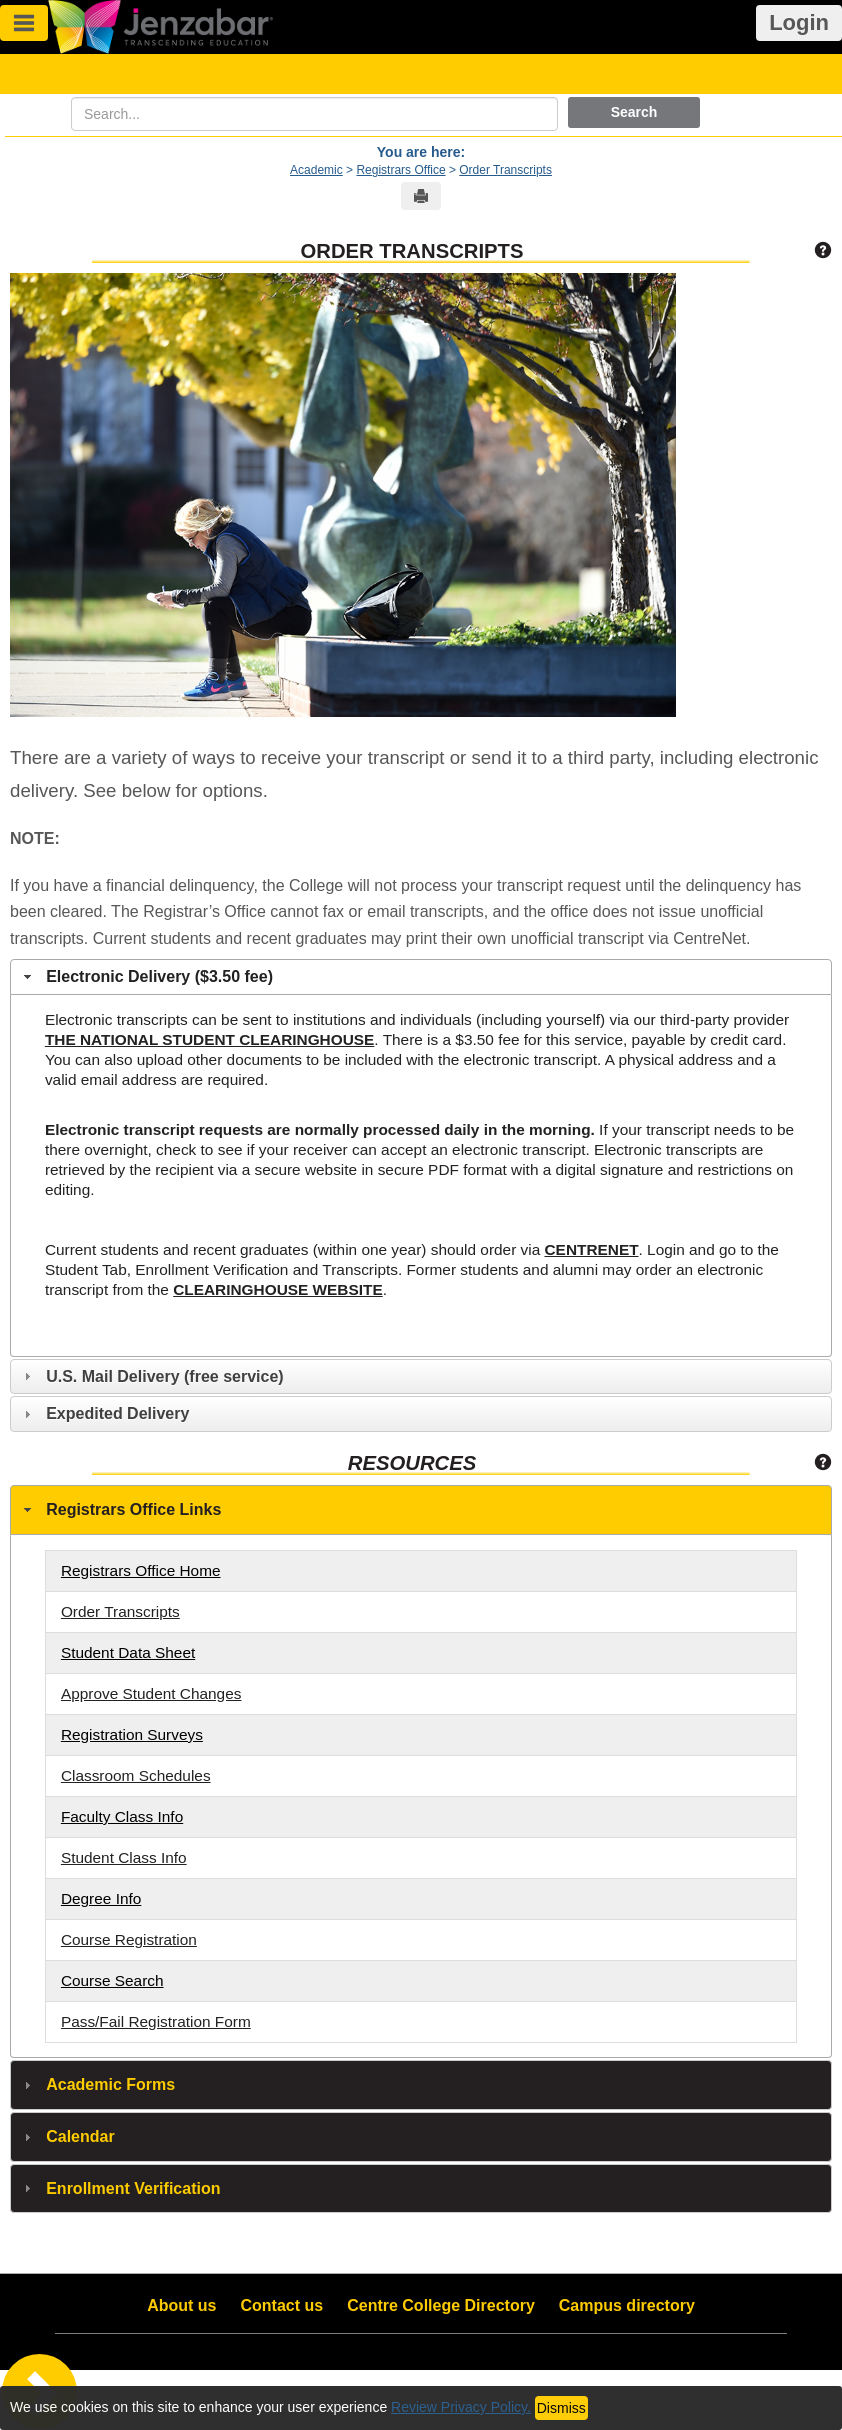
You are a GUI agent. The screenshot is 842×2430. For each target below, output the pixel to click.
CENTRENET (592, 1249)
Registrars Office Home (141, 1570)
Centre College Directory (441, 2305)
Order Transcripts (505, 170)
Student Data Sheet (128, 1652)
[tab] (421, 977)
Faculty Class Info (122, 1816)
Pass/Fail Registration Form (156, 2021)
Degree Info (101, 1898)
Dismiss (561, 2408)
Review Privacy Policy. (461, 2407)
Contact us (282, 2305)
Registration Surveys (132, 1734)
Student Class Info (124, 1857)
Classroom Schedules (136, 1775)
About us (181, 2305)
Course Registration (129, 1939)
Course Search (112, 1980)
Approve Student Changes (151, 1693)
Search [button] (634, 112)
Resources (412, 1463)
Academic (316, 170)
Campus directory (627, 2305)
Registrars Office (400, 170)
